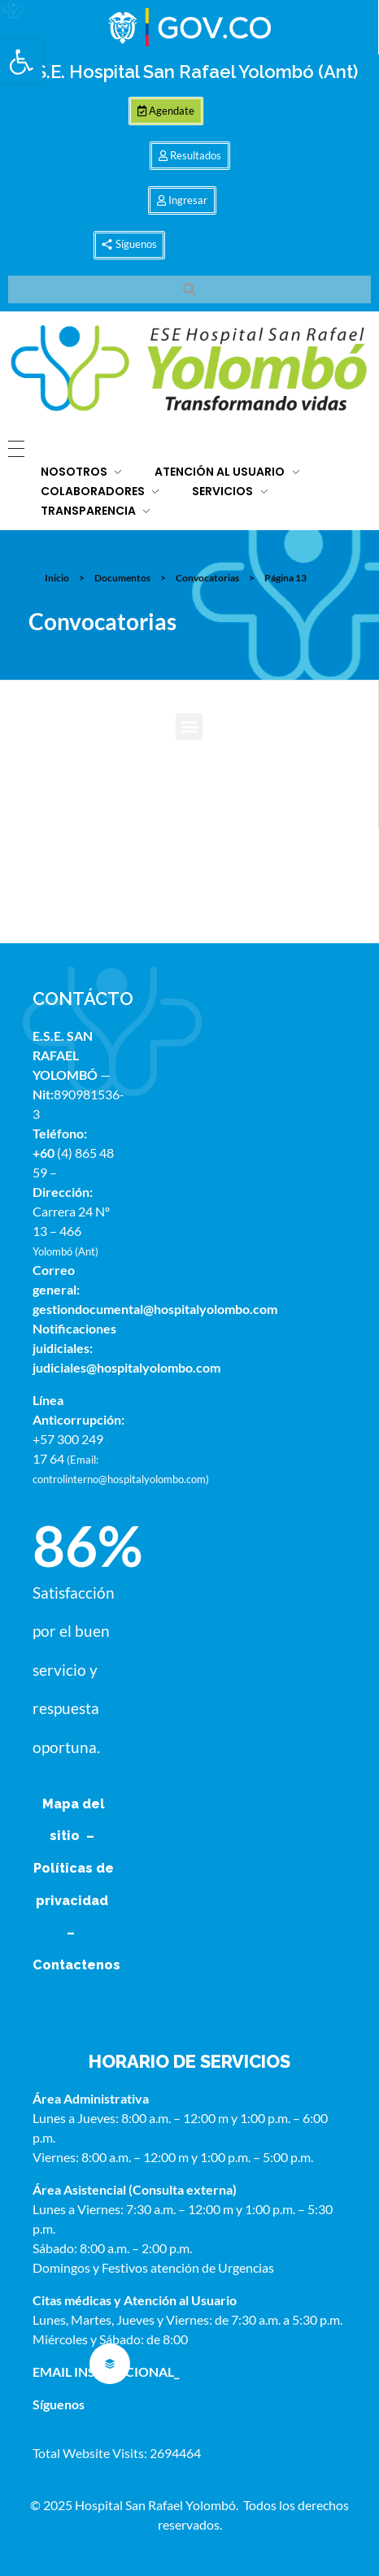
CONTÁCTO (83, 998)
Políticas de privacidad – (73, 1900)
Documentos (122, 578)
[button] (21, 62)
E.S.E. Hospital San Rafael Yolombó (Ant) (189, 71)
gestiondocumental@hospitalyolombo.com (155, 1308)
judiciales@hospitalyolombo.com (126, 1367)
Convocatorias (207, 578)
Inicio (57, 578)
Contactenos (76, 1965)
